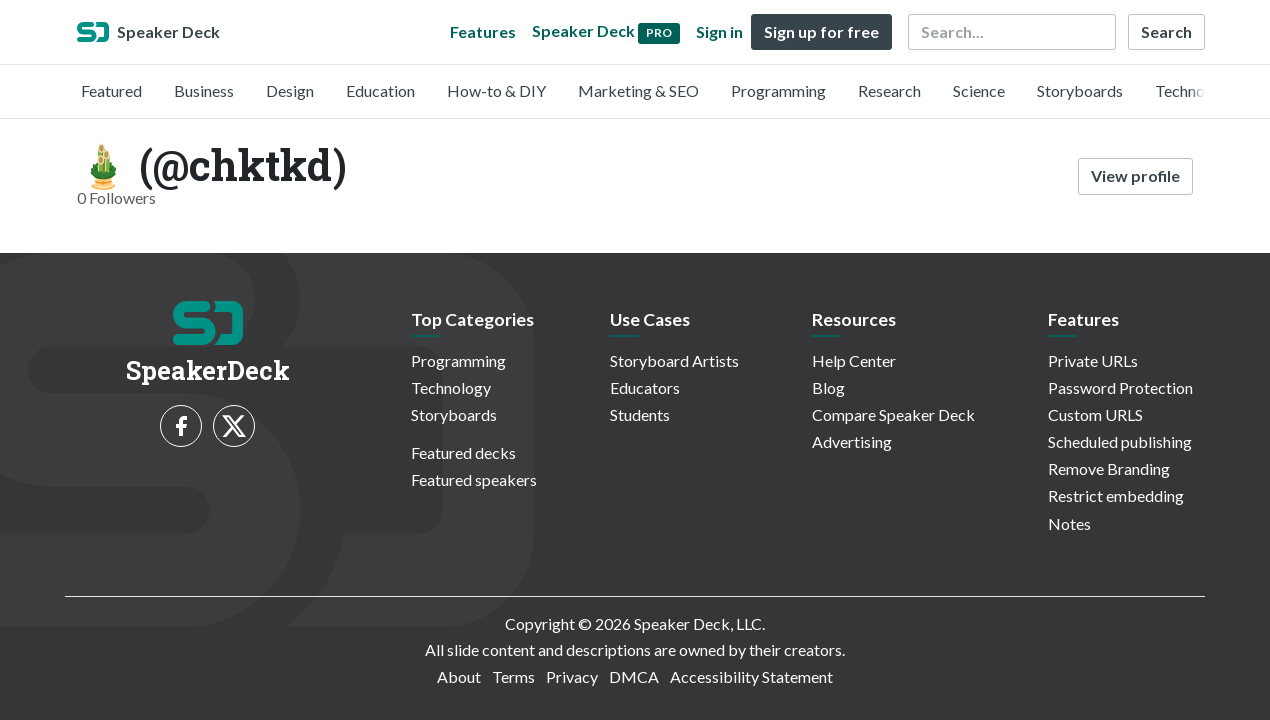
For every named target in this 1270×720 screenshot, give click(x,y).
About (459, 676)
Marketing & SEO (638, 90)
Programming (778, 90)
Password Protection (1120, 387)
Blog (828, 387)
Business (204, 90)
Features (483, 31)
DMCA (634, 676)
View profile (1135, 175)
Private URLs (1093, 360)
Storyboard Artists (674, 360)
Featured (111, 90)
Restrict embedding (1116, 495)
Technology (1195, 90)
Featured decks (463, 452)
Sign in (719, 31)
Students (640, 414)
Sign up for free (821, 31)
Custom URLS (1095, 414)
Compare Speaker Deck (893, 414)
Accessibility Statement (751, 676)
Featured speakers (474, 479)
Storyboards (1080, 90)
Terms (513, 676)
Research (889, 90)
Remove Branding (1109, 468)
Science (979, 90)
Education (380, 90)
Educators (645, 387)
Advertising (852, 441)
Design (290, 90)
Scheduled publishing (1120, 441)
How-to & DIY (496, 90)
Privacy (572, 676)
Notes (1069, 523)
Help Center (854, 360)
